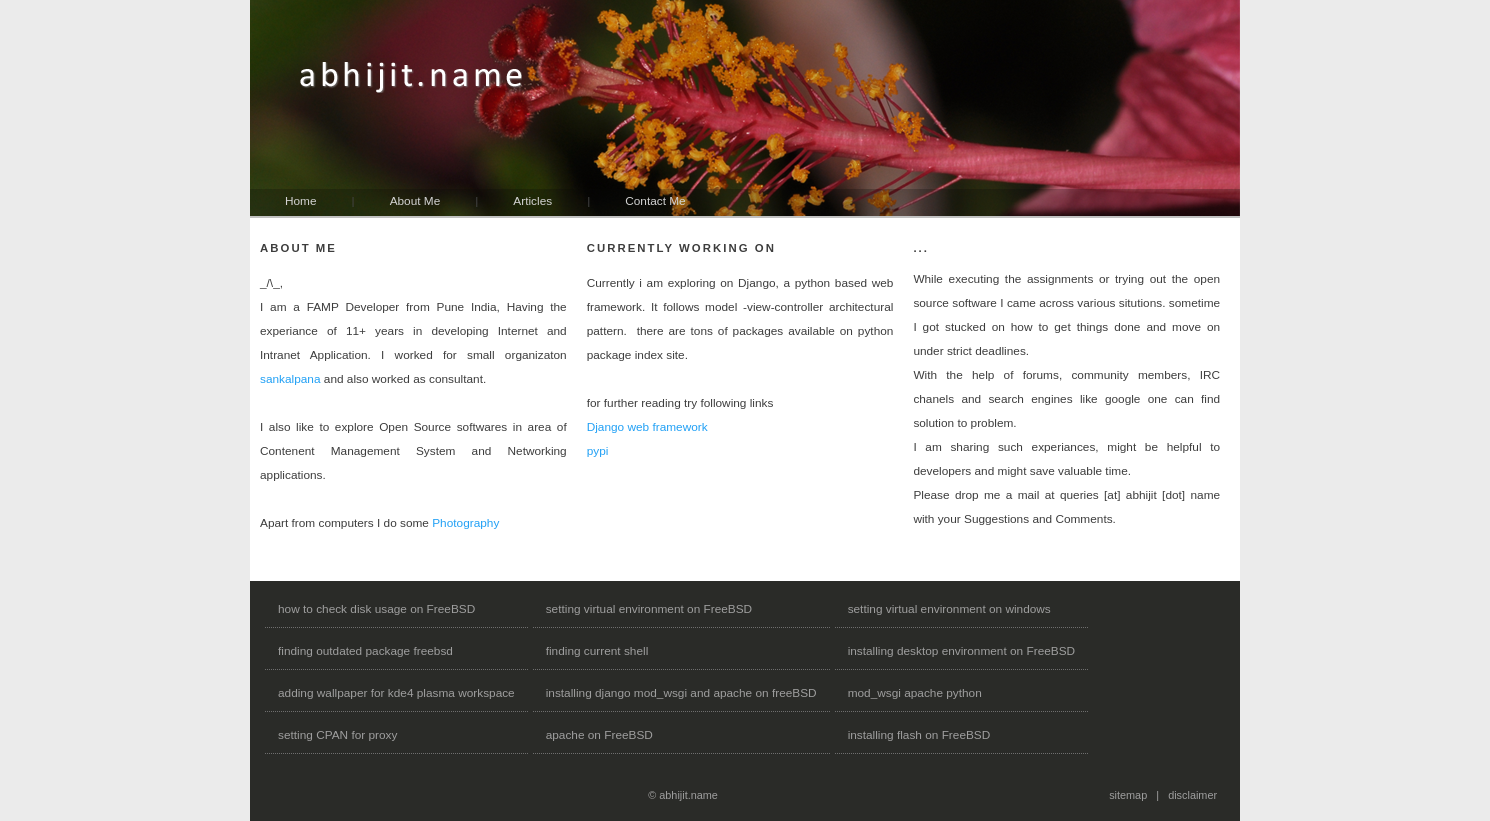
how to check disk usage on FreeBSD (376, 609)
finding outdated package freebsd (365, 651)
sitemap (1128, 795)
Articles (532, 201)
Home (301, 201)
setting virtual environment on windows (949, 609)
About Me (415, 201)
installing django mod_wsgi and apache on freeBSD (681, 693)
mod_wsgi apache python (915, 693)
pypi (598, 451)
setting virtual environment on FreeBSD (649, 609)
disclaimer (1192, 795)
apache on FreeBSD (599, 735)
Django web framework (647, 427)
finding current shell (597, 651)
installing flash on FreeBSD (919, 735)
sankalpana (290, 379)
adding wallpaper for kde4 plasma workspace (396, 693)
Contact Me (655, 201)
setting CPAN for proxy (337, 735)
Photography (465, 523)
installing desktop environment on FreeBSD (961, 651)
